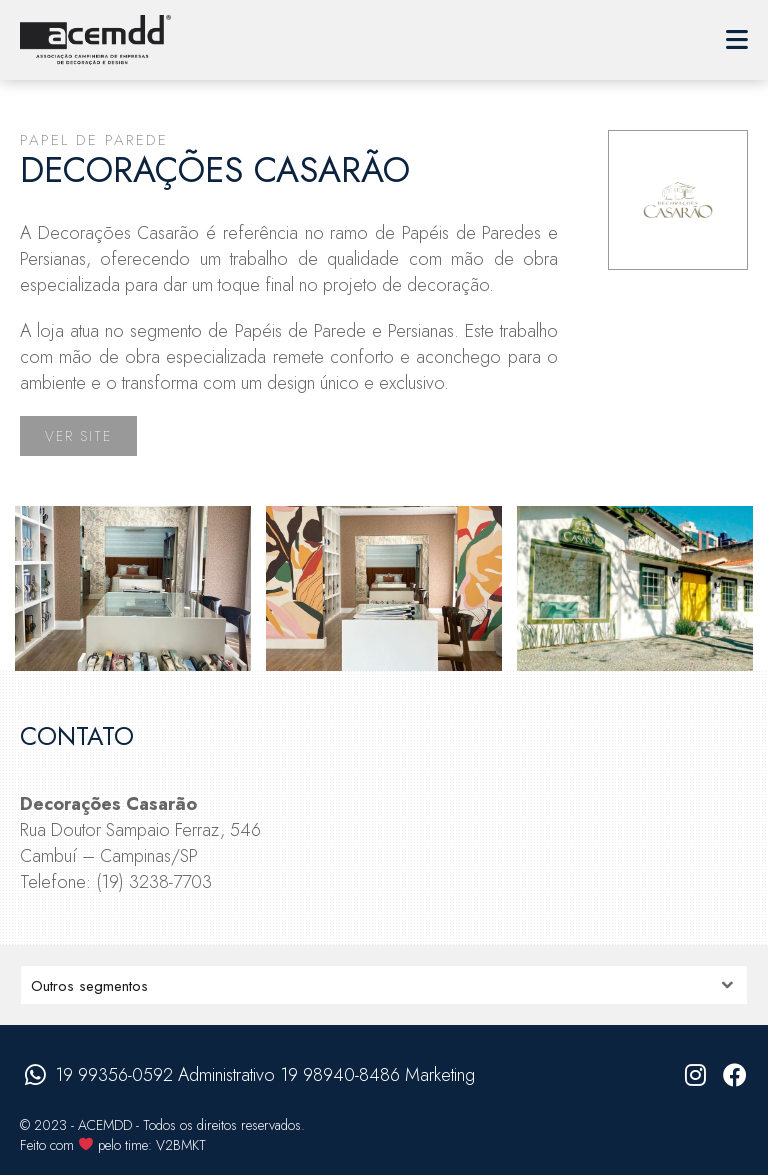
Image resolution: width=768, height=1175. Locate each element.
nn (384, 985)
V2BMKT (181, 1145)
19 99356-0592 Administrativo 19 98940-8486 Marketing (265, 1075)
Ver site (78, 436)
